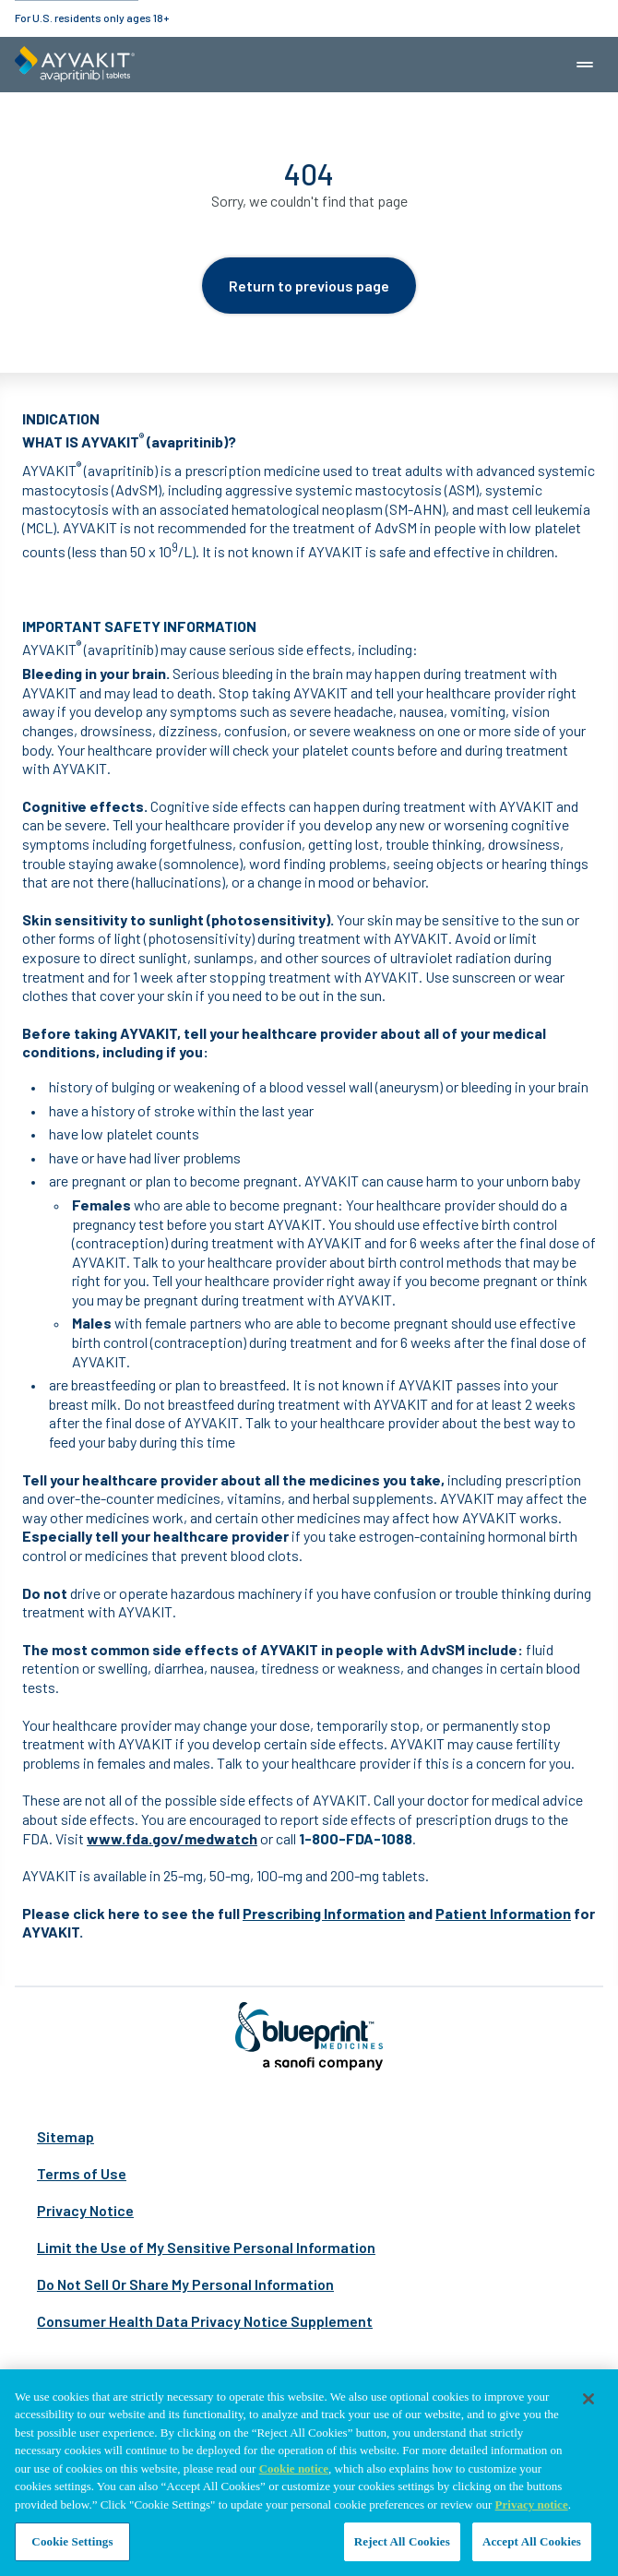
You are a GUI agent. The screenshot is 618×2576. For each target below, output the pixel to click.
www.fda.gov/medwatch (172, 1838)
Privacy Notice (85, 2210)
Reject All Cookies (402, 2542)
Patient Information (503, 1913)
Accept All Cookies (531, 2542)
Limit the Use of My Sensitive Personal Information (206, 2247)
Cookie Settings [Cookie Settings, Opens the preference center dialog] (72, 2542)
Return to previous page (309, 285)
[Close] (588, 2399)
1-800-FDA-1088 (355, 1838)
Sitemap (65, 2136)
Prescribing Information (324, 1913)
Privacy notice (531, 2505)
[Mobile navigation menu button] (585, 64)
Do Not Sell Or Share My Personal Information (185, 2284)
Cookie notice (293, 2469)
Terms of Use (81, 2173)
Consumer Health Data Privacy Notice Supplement (205, 2321)
